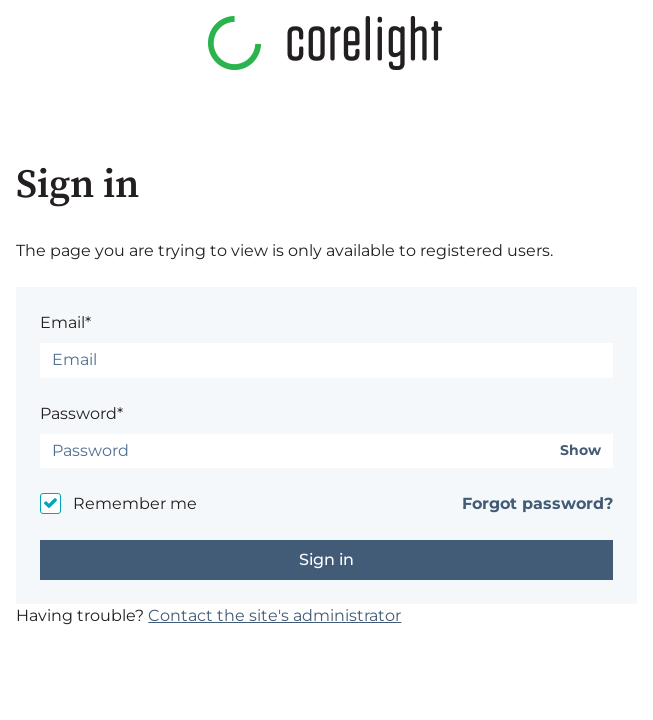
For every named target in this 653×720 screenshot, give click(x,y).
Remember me (135, 503)
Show (580, 450)
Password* (81, 413)
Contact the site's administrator (274, 615)
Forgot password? (537, 503)
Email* (65, 322)
